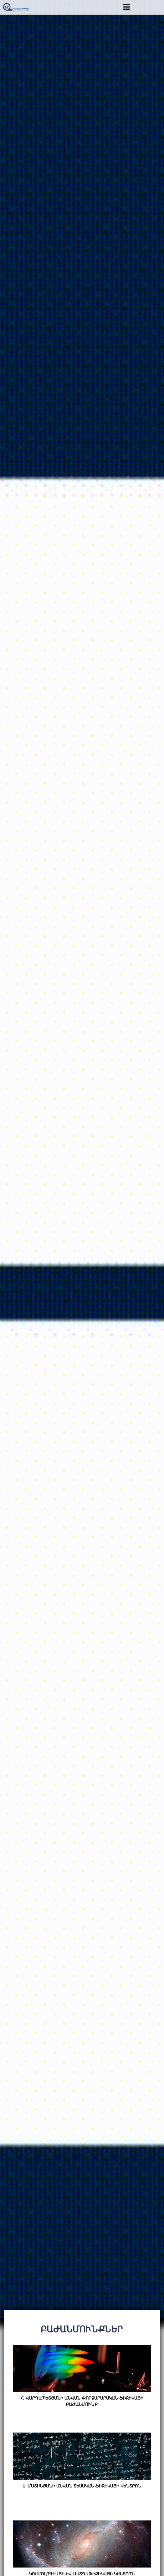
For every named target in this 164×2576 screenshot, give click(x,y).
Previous (7, 1152)
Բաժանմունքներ (82, 2329)
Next (157, 1152)
